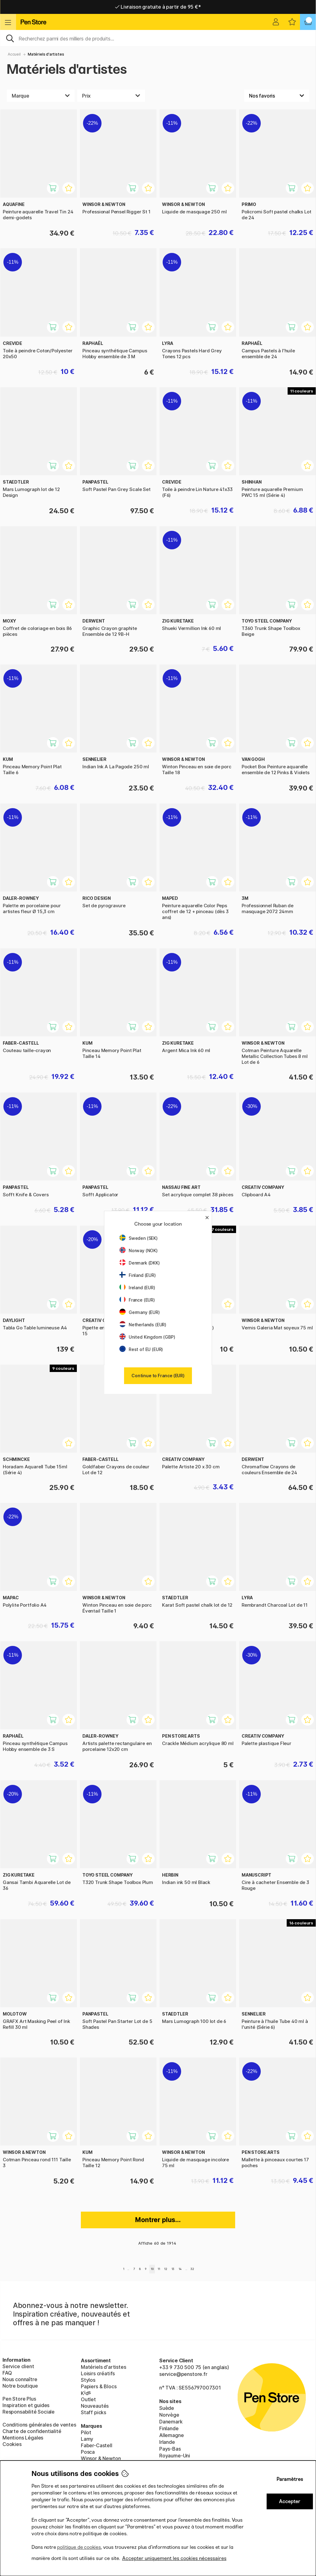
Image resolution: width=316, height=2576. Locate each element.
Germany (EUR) (139, 1312)
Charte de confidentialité (31, 2431)
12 (165, 2269)
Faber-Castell (96, 2445)
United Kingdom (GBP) (147, 1337)
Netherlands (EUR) (142, 1324)
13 (173, 2269)
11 (159, 2269)
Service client (18, 2366)
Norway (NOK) (138, 1250)
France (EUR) (137, 1300)
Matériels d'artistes (46, 54)
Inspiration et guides (25, 2405)
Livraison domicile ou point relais (158, 7)
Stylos (88, 2380)
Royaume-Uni (174, 2455)
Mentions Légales (22, 2438)
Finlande (169, 2428)
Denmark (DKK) (139, 1262)
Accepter (289, 2501)
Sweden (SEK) (138, 1238)
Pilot (86, 2432)
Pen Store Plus (19, 2399)
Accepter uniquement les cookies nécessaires (174, 2558)
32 (192, 2269)
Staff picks (93, 2412)
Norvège (169, 2415)
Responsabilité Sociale (28, 2412)
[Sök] (158, 38)
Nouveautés (95, 2406)
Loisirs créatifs (98, 2373)
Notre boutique (20, 2386)
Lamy (87, 2439)
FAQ (7, 2373)
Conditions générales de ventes (39, 2425)
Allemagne (171, 2435)
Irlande (167, 2442)
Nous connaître (19, 2379)
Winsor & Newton (101, 2458)
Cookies (12, 2444)
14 (180, 2269)
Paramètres (289, 2479)
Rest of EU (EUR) (141, 1349)
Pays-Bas (170, 2449)
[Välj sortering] (276, 96)
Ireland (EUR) (137, 1287)
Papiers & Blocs (98, 2386)
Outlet (88, 2399)
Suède (166, 2408)
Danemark (171, 2422)
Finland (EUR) (137, 1275)
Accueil (14, 54)
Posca (88, 2452)
